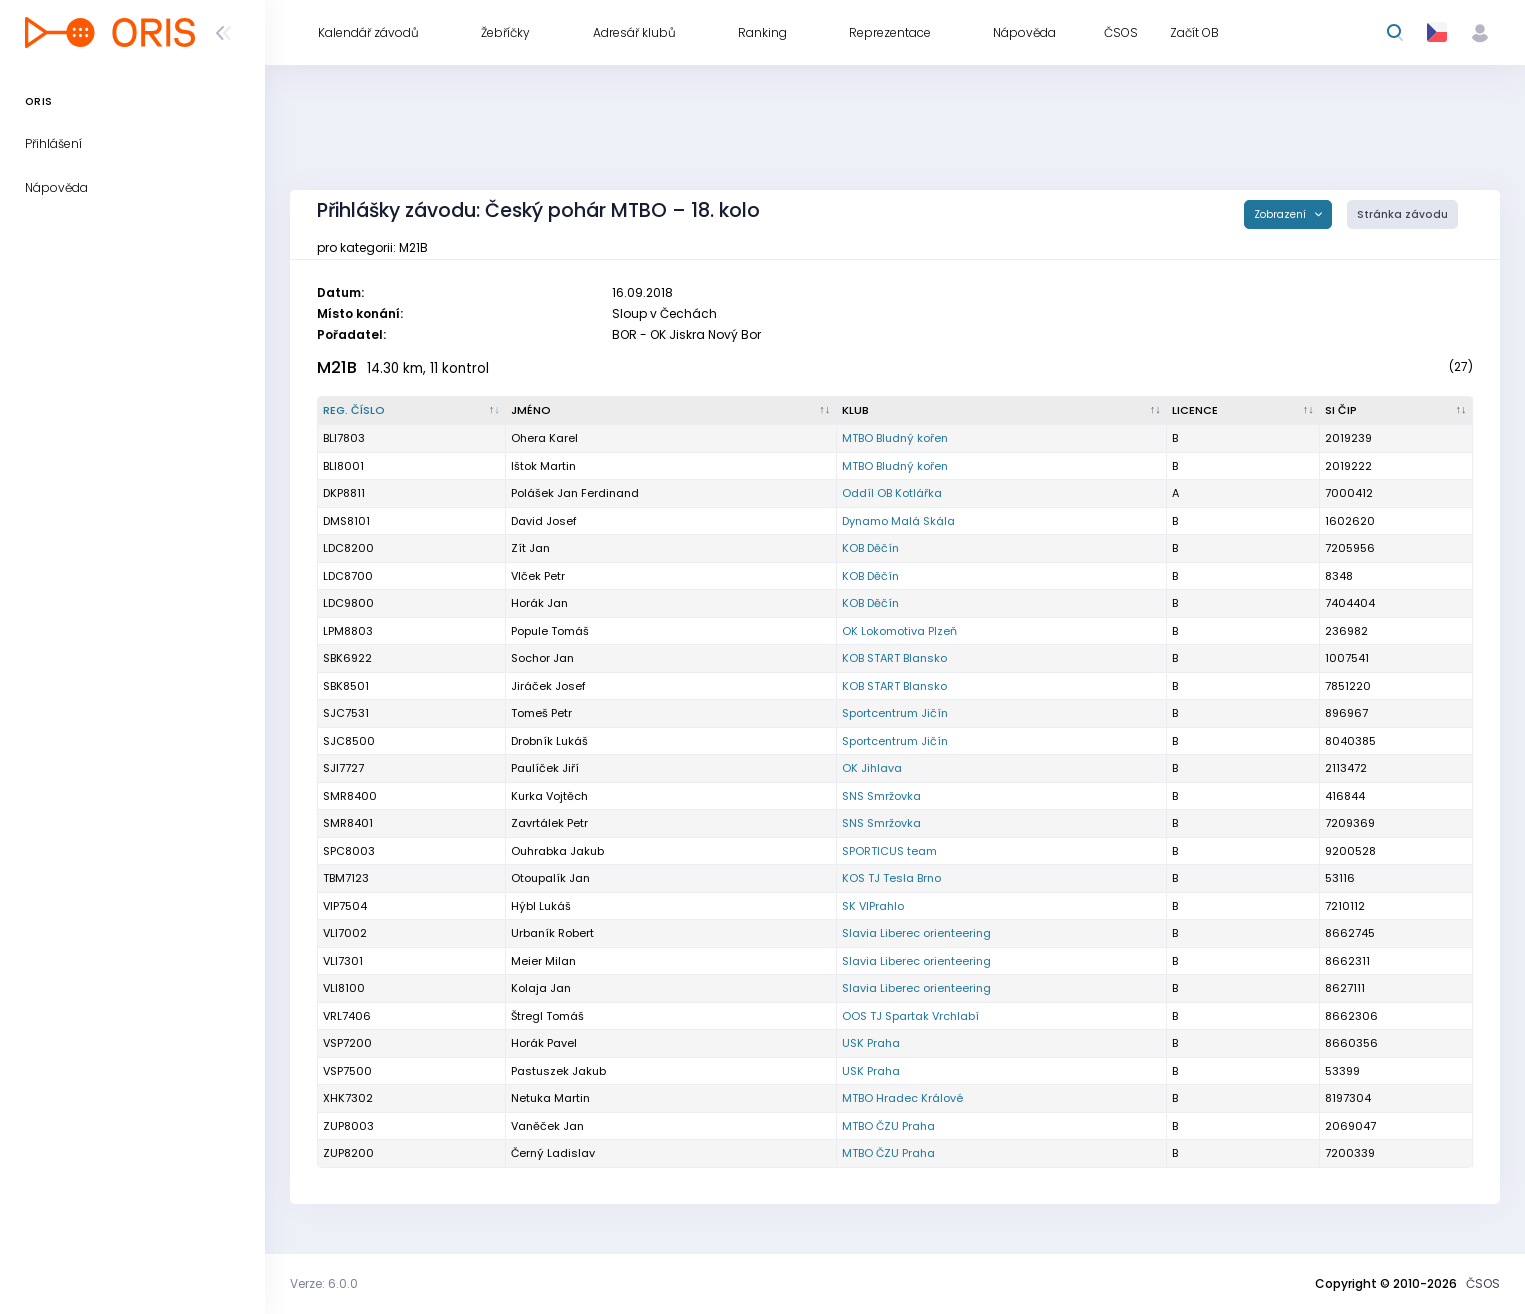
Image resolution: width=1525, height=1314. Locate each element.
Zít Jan (530, 548)
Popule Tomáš (550, 631)
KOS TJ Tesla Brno (891, 878)
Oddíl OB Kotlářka (892, 493)
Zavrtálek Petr (549, 823)
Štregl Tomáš (547, 1016)
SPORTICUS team (889, 851)
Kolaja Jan (541, 988)
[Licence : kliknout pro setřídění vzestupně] (1243, 411)
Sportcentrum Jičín (895, 713)
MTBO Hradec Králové (902, 1098)
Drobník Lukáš (549, 741)
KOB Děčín (870, 548)
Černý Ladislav (553, 1153)
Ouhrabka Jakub (557, 851)
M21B (337, 367)
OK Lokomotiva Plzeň (899, 631)
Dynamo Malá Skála (898, 521)
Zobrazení (1281, 214)
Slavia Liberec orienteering (916, 933)
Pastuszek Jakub (558, 1071)
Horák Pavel (544, 1043)
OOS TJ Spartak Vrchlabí (910, 1016)
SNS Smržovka (881, 796)
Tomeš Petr (541, 713)
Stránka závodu (1402, 214)
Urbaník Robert (552, 933)
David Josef (544, 521)
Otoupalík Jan (550, 878)
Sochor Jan (542, 658)
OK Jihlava (872, 768)
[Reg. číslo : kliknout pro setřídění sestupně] (412, 411)
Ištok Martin (543, 466)
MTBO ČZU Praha (888, 1126)
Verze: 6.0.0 (324, 1283)
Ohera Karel (544, 438)
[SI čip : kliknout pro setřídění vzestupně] (1396, 411)
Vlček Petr (538, 576)
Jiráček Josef (548, 686)
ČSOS (1483, 1283)
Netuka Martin (550, 1098)
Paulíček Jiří (545, 768)
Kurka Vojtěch (549, 796)
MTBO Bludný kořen (895, 438)
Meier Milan (543, 961)
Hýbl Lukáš (541, 906)
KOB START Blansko (894, 658)
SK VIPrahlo (873, 906)
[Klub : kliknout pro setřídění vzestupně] (1002, 411)
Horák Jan (539, 603)
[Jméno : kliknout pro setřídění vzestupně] (671, 411)
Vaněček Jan (547, 1126)
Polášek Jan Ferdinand (575, 493)
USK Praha (871, 1043)
